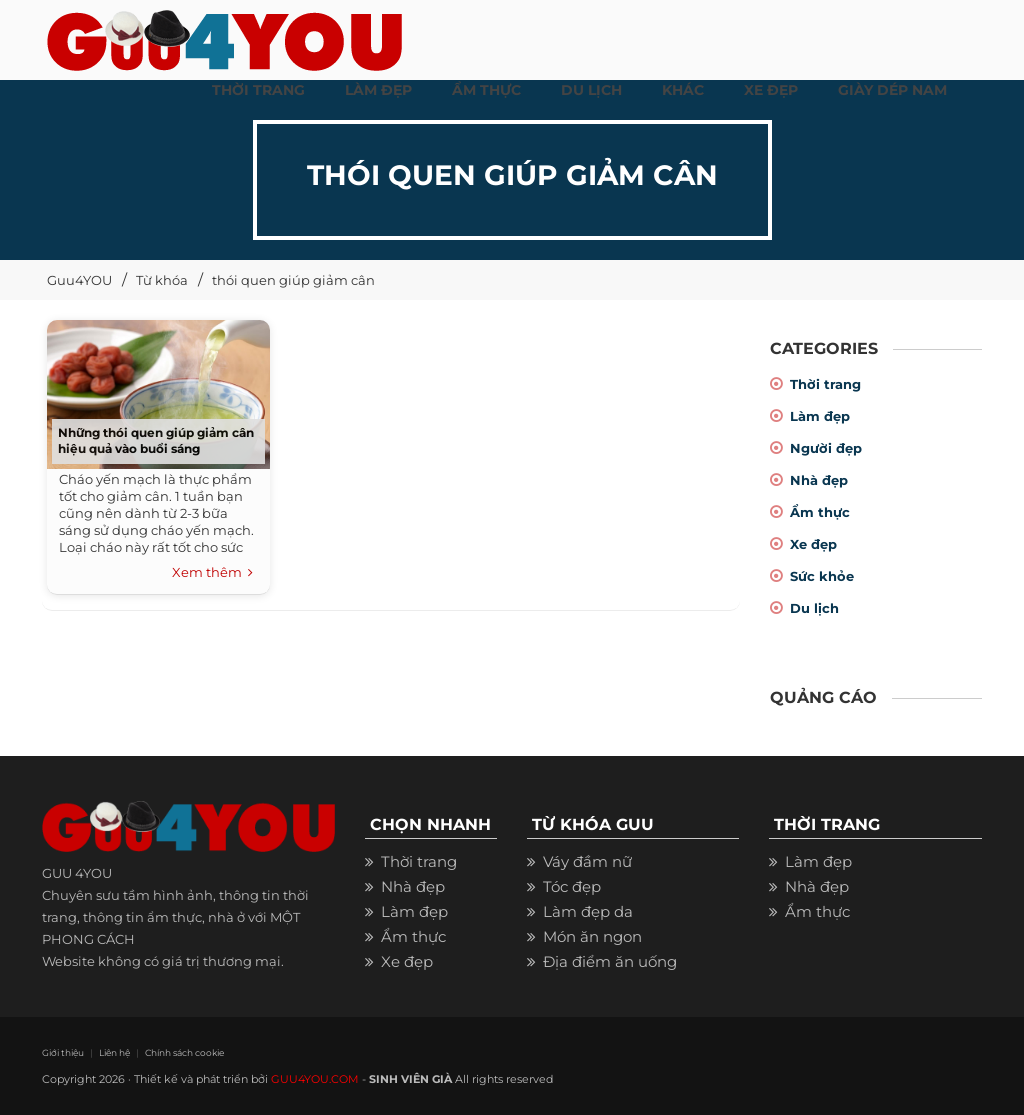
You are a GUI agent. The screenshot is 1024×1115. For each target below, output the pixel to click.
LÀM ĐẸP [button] (378, 90)
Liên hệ (114, 1052)
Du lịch (814, 608)
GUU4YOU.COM (315, 1079)
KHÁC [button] (683, 90)
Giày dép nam (892, 90)
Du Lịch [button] (591, 90)
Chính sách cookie (184, 1052)
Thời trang (825, 384)
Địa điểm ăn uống (610, 961)
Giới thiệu (63, 1052)
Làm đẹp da (588, 911)
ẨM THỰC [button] (486, 90)
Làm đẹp (820, 416)
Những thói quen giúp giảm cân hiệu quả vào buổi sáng (156, 440)
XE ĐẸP (771, 90)
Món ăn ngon (592, 936)
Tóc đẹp (572, 886)
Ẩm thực (820, 512)
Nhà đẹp (819, 480)
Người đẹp (826, 448)
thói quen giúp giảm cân (293, 280)
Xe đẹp (813, 544)
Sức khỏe (822, 576)
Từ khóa (162, 280)
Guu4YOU (79, 280)
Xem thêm (212, 573)
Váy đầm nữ (587, 861)
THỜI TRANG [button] (258, 90)
